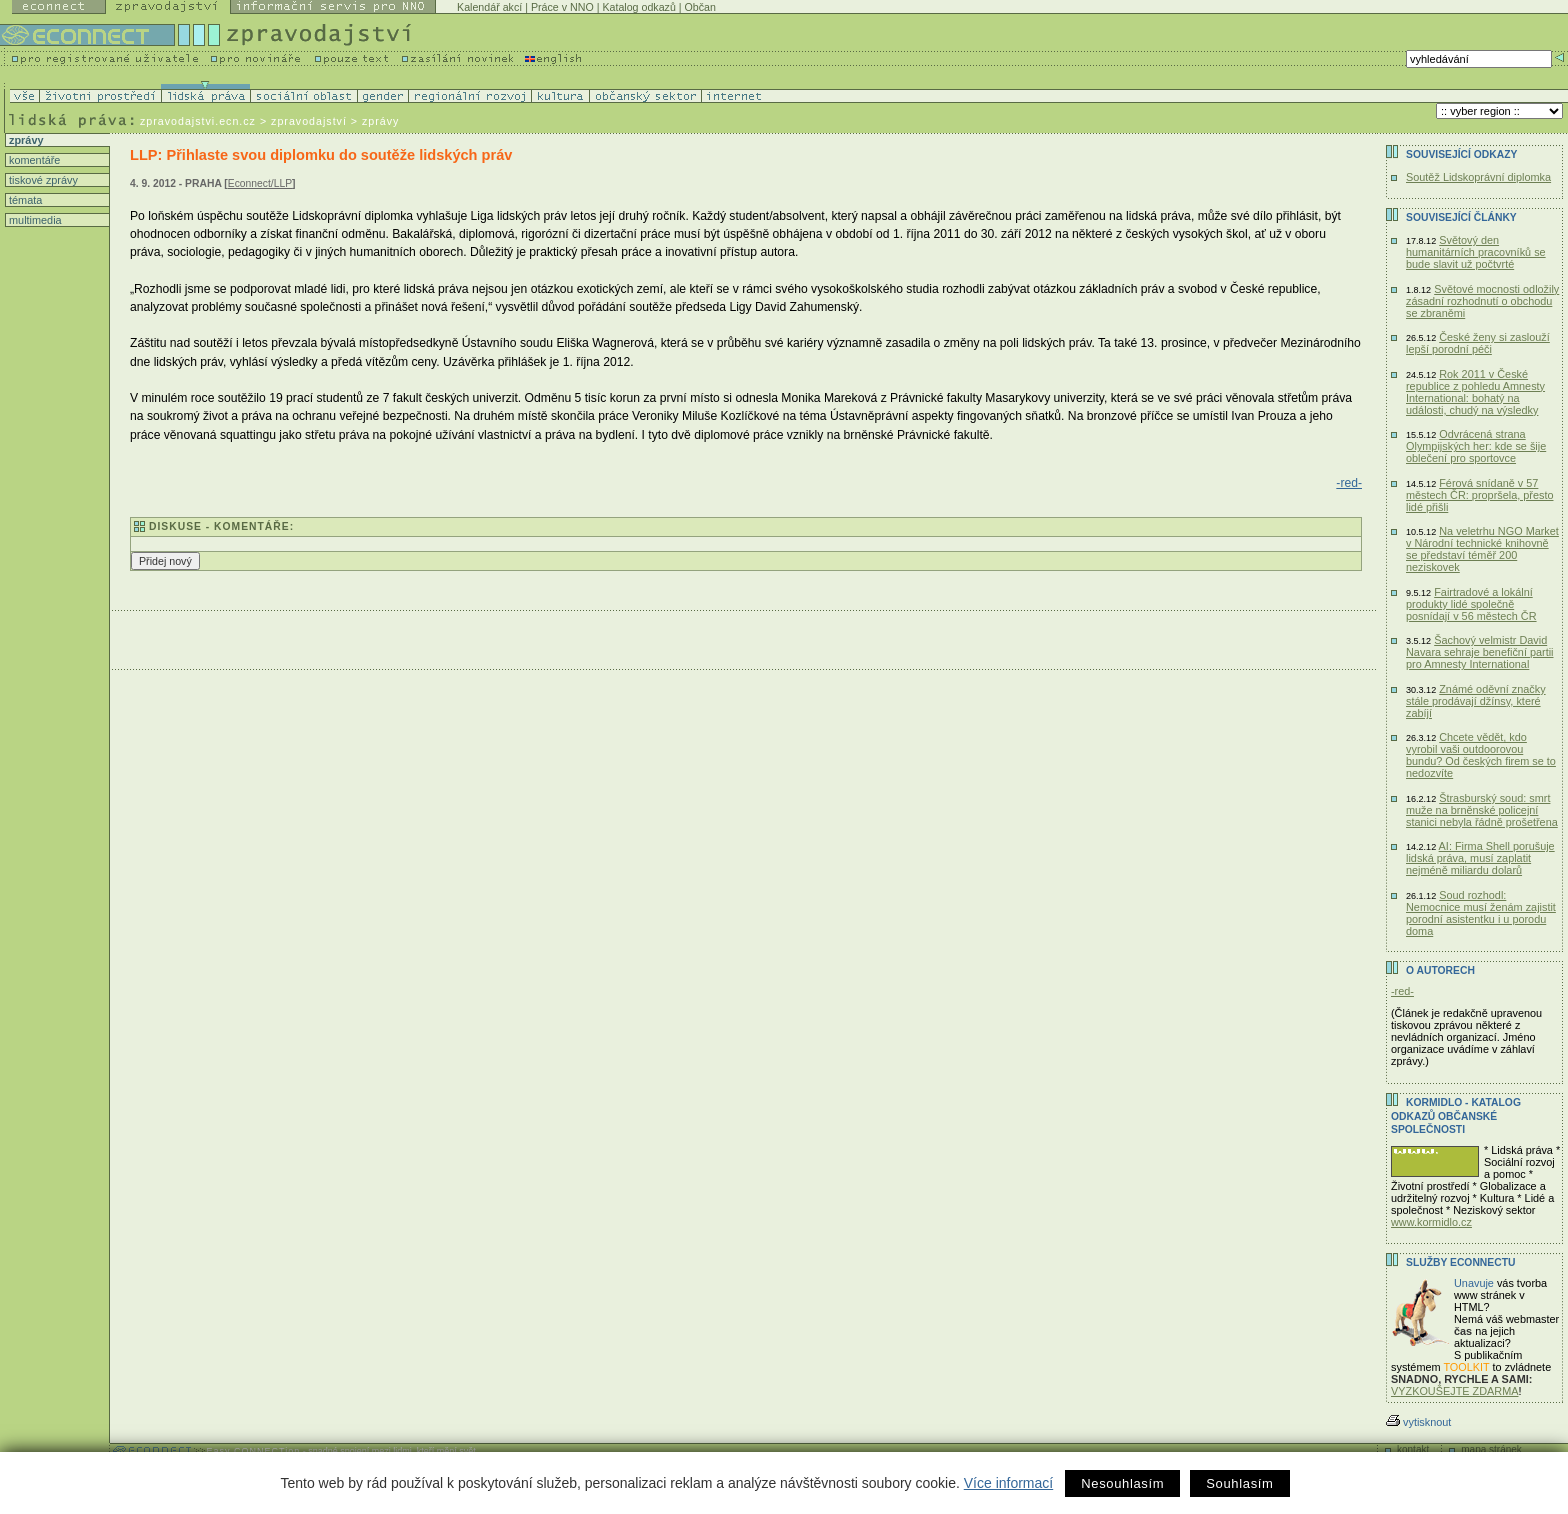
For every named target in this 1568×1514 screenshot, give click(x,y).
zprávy (24, 140)
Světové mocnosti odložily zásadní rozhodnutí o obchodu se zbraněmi (1482, 301)
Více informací (1008, 1483)
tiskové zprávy (42, 180)
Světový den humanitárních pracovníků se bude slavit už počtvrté (1476, 252)
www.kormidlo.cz (1431, 1222)
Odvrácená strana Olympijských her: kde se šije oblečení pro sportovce (1476, 446)
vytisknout (1418, 1422)
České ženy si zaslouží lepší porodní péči (1478, 343)
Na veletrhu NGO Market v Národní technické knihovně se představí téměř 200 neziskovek (1482, 549)
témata (24, 200)
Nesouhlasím (1122, 1483)
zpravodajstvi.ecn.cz (198, 121)
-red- (1349, 483)
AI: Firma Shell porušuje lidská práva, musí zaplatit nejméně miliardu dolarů (1480, 858)
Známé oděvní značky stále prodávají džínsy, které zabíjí (1476, 701)
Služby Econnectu (1460, 1262)
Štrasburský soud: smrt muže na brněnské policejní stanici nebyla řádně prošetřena (1482, 810)
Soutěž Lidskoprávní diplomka (1478, 177)
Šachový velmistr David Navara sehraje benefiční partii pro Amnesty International (1480, 652)
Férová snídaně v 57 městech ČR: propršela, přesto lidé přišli (1479, 495)
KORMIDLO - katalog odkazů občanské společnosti (1456, 1116)
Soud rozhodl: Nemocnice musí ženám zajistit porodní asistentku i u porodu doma (1481, 913)
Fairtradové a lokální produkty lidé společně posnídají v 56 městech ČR (1471, 604)
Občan (700, 7)
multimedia (34, 220)
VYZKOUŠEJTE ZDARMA (1455, 1391)
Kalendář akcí (489, 7)
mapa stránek (1491, 1449)
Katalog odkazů (638, 7)
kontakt (1413, 1449)
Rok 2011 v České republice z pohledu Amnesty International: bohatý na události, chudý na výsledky (1475, 392)
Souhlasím (1239, 1483)
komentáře (33, 160)
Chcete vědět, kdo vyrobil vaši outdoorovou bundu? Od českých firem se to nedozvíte (1481, 755)
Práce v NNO (562, 7)
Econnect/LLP (260, 183)
